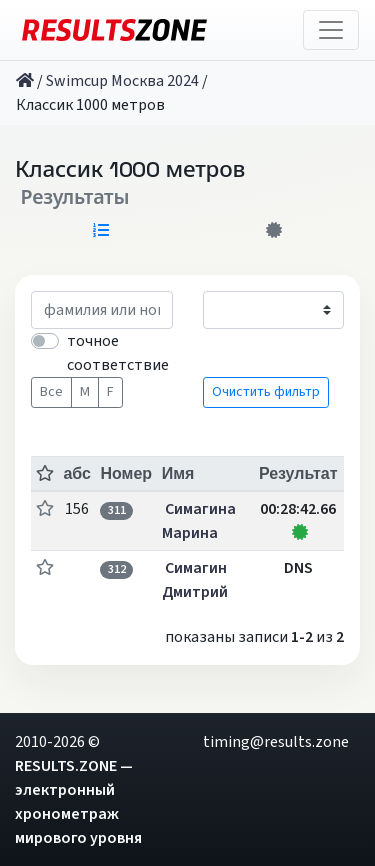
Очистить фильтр (266, 392)
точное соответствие (118, 353)
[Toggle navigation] (331, 30)
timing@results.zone (276, 742)
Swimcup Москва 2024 (122, 81)
